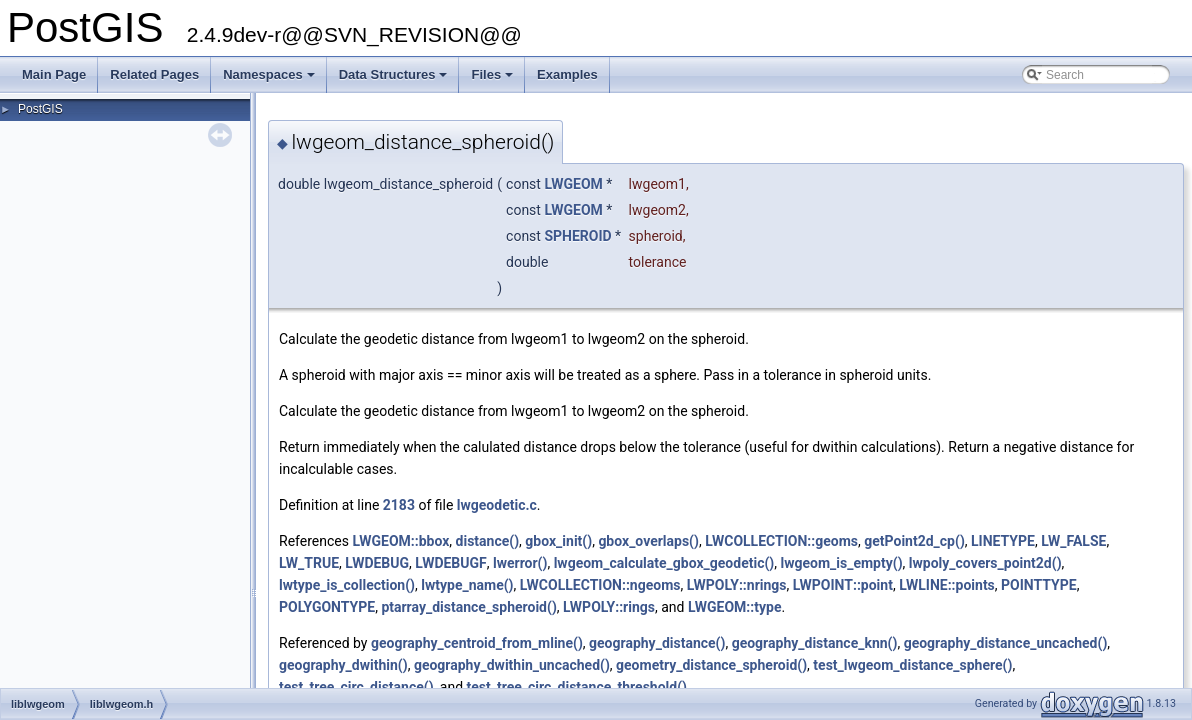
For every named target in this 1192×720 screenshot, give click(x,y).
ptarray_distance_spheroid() (468, 607)
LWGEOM (573, 184)
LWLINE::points (947, 585)
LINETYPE (1003, 541)
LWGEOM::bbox (400, 541)
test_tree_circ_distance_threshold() (577, 687)
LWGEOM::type (735, 607)
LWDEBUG (377, 563)
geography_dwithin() (343, 665)
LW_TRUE (309, 563)
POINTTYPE (1039, 585)
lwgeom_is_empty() (841, 563)
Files (493, 80)
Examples (567, 74)
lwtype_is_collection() (347, 585)
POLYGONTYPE (327, 607)
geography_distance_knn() (815, 643)
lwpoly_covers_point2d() (985, 563)
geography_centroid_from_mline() (477, 643)
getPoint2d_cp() (914, 541)
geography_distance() (657, 643)
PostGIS (40, 109)
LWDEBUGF (450, 563)
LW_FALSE (1073, 541)
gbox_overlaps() (648, 541)
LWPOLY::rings (609, 607)
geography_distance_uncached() (1006, 643)
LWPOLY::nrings (737, 585)
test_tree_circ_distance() (356, 687)
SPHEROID (577, 236)
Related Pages (154, 74)
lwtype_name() (467, 585)
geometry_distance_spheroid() (711, 665)
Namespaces (270, 80)
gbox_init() (558, 541)
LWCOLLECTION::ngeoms (600, 585)
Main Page (54, 74)
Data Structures (395, 80)
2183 (399, 505)
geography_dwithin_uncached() (512, 665)
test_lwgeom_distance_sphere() (912, 665)
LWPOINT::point (843, 585)
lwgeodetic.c (497, 505)
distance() (488, 541)
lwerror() (520, 563)
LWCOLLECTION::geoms (781, 541)
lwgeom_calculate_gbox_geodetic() (664, 563)
